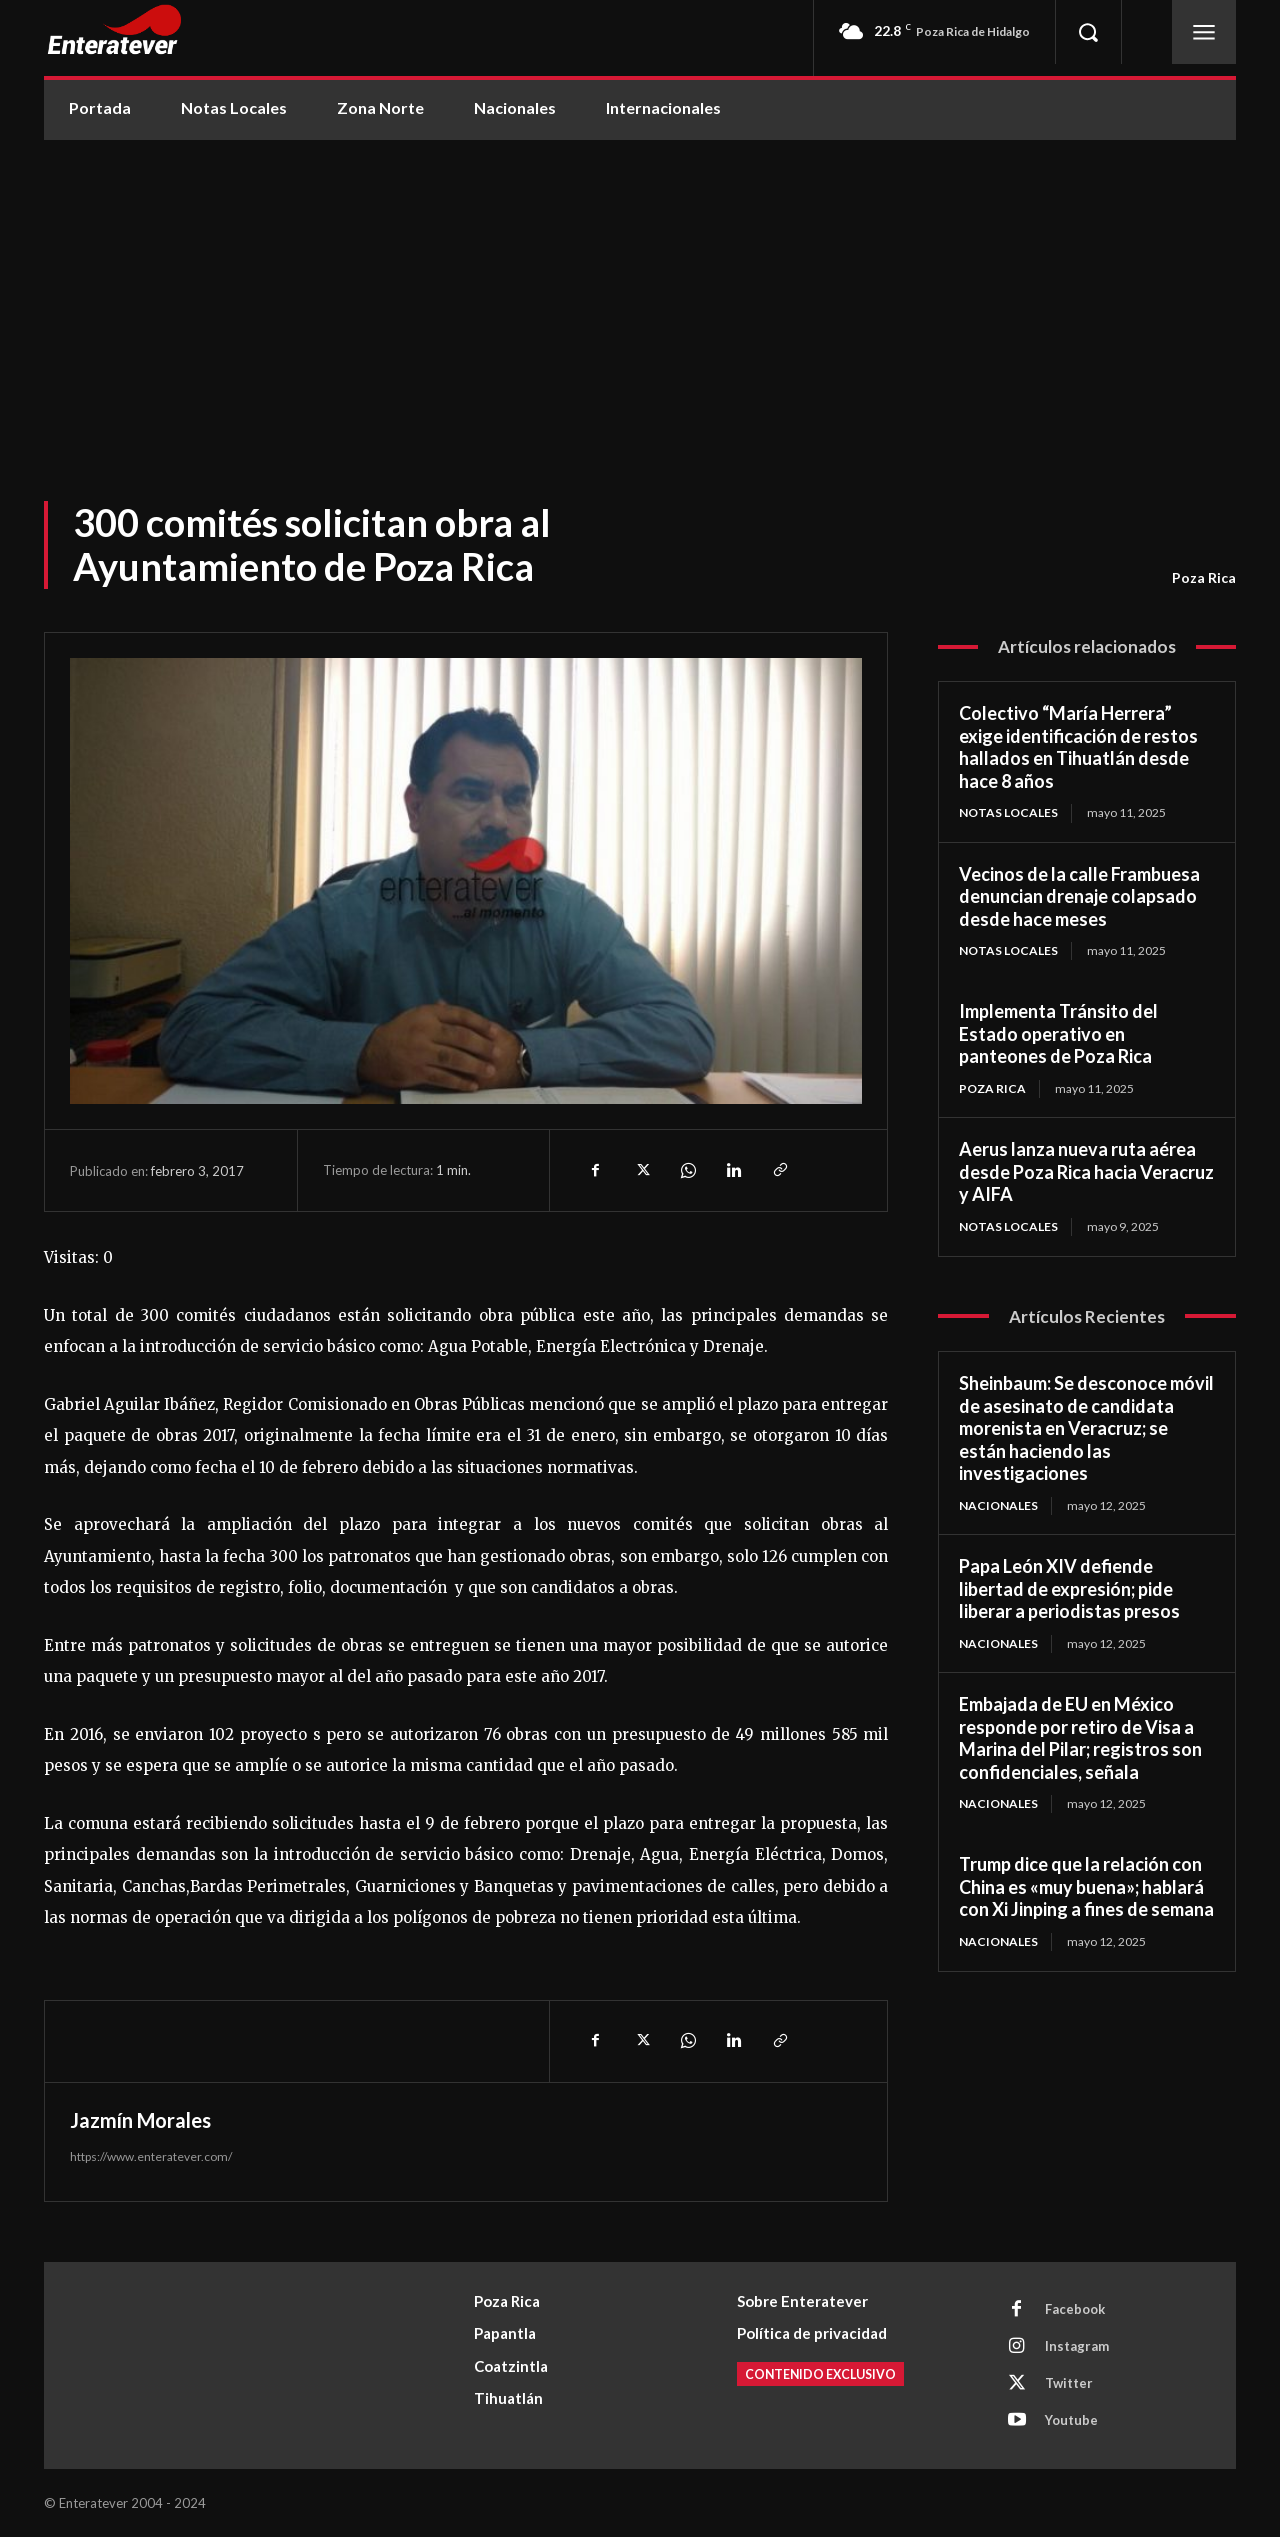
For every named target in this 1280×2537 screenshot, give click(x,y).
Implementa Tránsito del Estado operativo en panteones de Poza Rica (1058, 1033)
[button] (1088, 32)
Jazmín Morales (140, 2120)
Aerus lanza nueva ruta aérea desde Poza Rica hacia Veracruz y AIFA (1086, 1171)
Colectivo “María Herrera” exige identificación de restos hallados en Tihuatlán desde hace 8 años (1078, 747)
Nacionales (998, 1505)
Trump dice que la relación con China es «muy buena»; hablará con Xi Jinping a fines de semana (1086, 1886)
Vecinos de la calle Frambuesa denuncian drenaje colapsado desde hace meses (1079, 896)
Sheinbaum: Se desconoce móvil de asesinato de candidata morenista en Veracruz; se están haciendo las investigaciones (1086, 1428)
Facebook (1075, 2309)
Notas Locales (1008, 812)
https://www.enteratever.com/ (151, 2156)
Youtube (1071, 2420)
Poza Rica (1204, 578)
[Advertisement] (640, 290)
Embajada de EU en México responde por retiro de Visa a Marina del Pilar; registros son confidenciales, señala (1080, 1738)
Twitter (1069, 2383)
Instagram (1077, 2346)
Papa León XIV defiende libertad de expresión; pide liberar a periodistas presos (1069, 1588)
